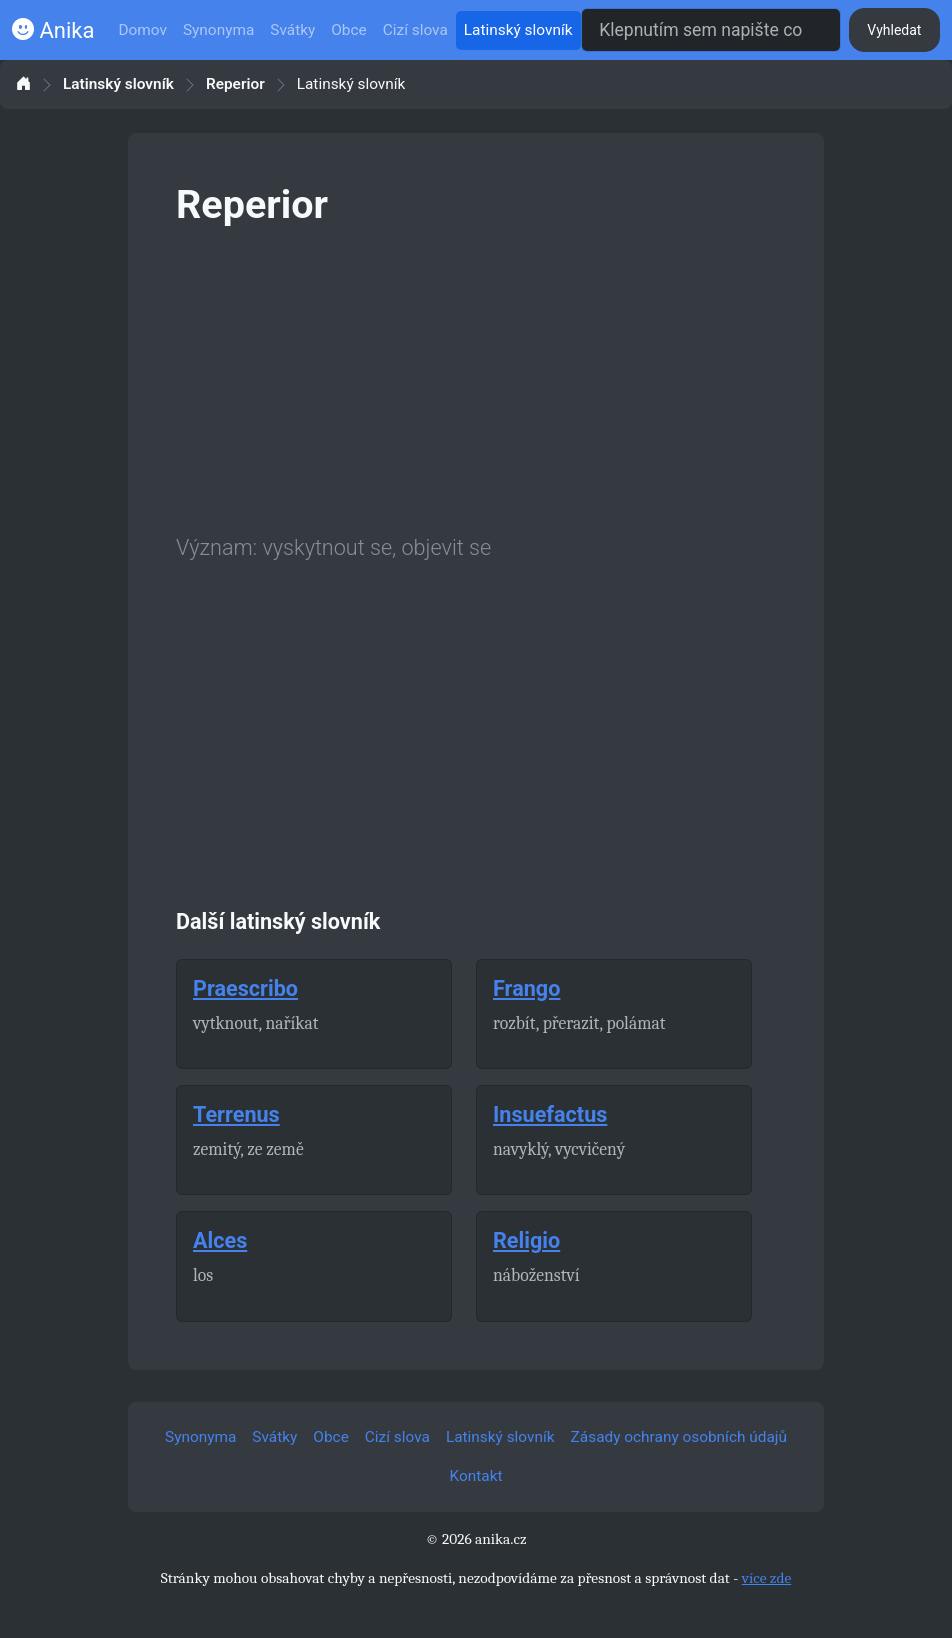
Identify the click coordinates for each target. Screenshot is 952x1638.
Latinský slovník (518, 30)
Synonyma (218, 30)
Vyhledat (894, 30)
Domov (142, 30)
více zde (767, 1578)
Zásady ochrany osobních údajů (679, 1437)
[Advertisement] (476, 376)
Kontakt (476, 1476)
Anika (53, 30)
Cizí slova (415, 30)
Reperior (235, 84)
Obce (348, 30)
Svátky (292, 30)
